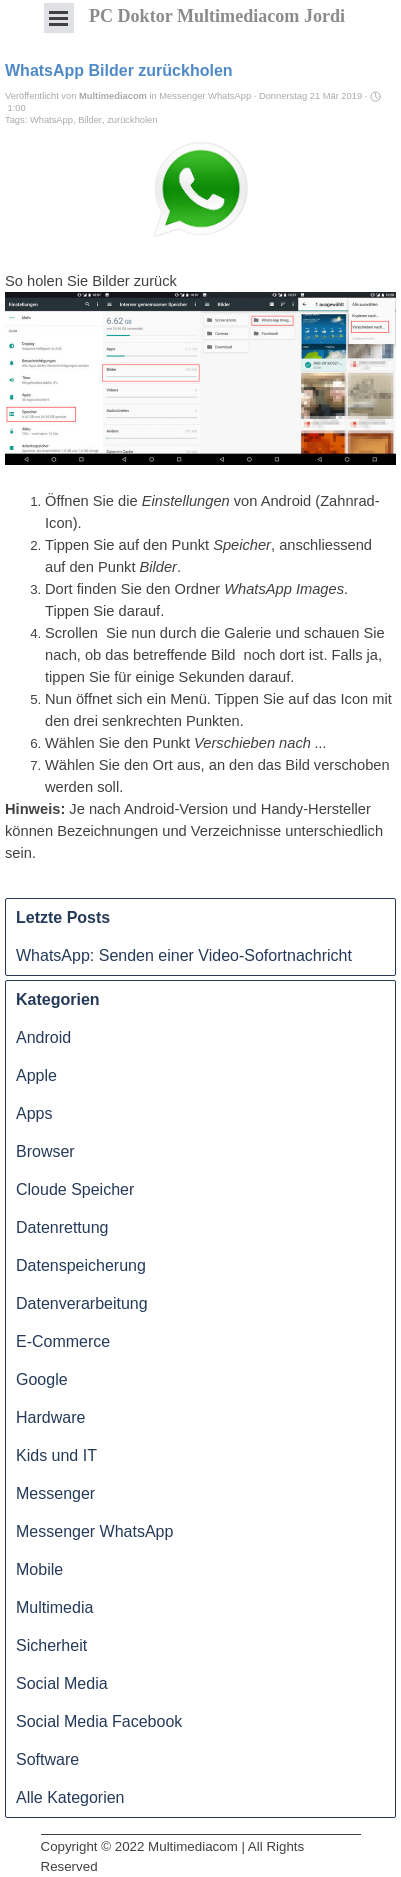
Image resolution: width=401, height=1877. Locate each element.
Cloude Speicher (75, 1189)
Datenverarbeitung (82, 1303)
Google (42, 1379)
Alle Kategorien (70, 1797)
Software (47, 1759)
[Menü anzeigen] (59, 18)
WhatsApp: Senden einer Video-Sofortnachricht (184, 955)
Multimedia (54, 1607)
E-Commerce (63, 1341)
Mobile (39, 1569)
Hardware (50, 1417)
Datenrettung (62, 1227)
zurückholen (132, 120)
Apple (36, 1075)
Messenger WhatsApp (94, 1531)
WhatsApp (51, 120)
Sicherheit (51, 1645)
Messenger (55, 1493)
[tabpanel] (201, 1834)
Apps (34, 1113)
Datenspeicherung (81, 1265)
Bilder (90, 120)
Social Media (62, 1683)
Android (43, 1037)
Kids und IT (56, 1455)
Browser (45, 1151)
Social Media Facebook (99, 1721)
